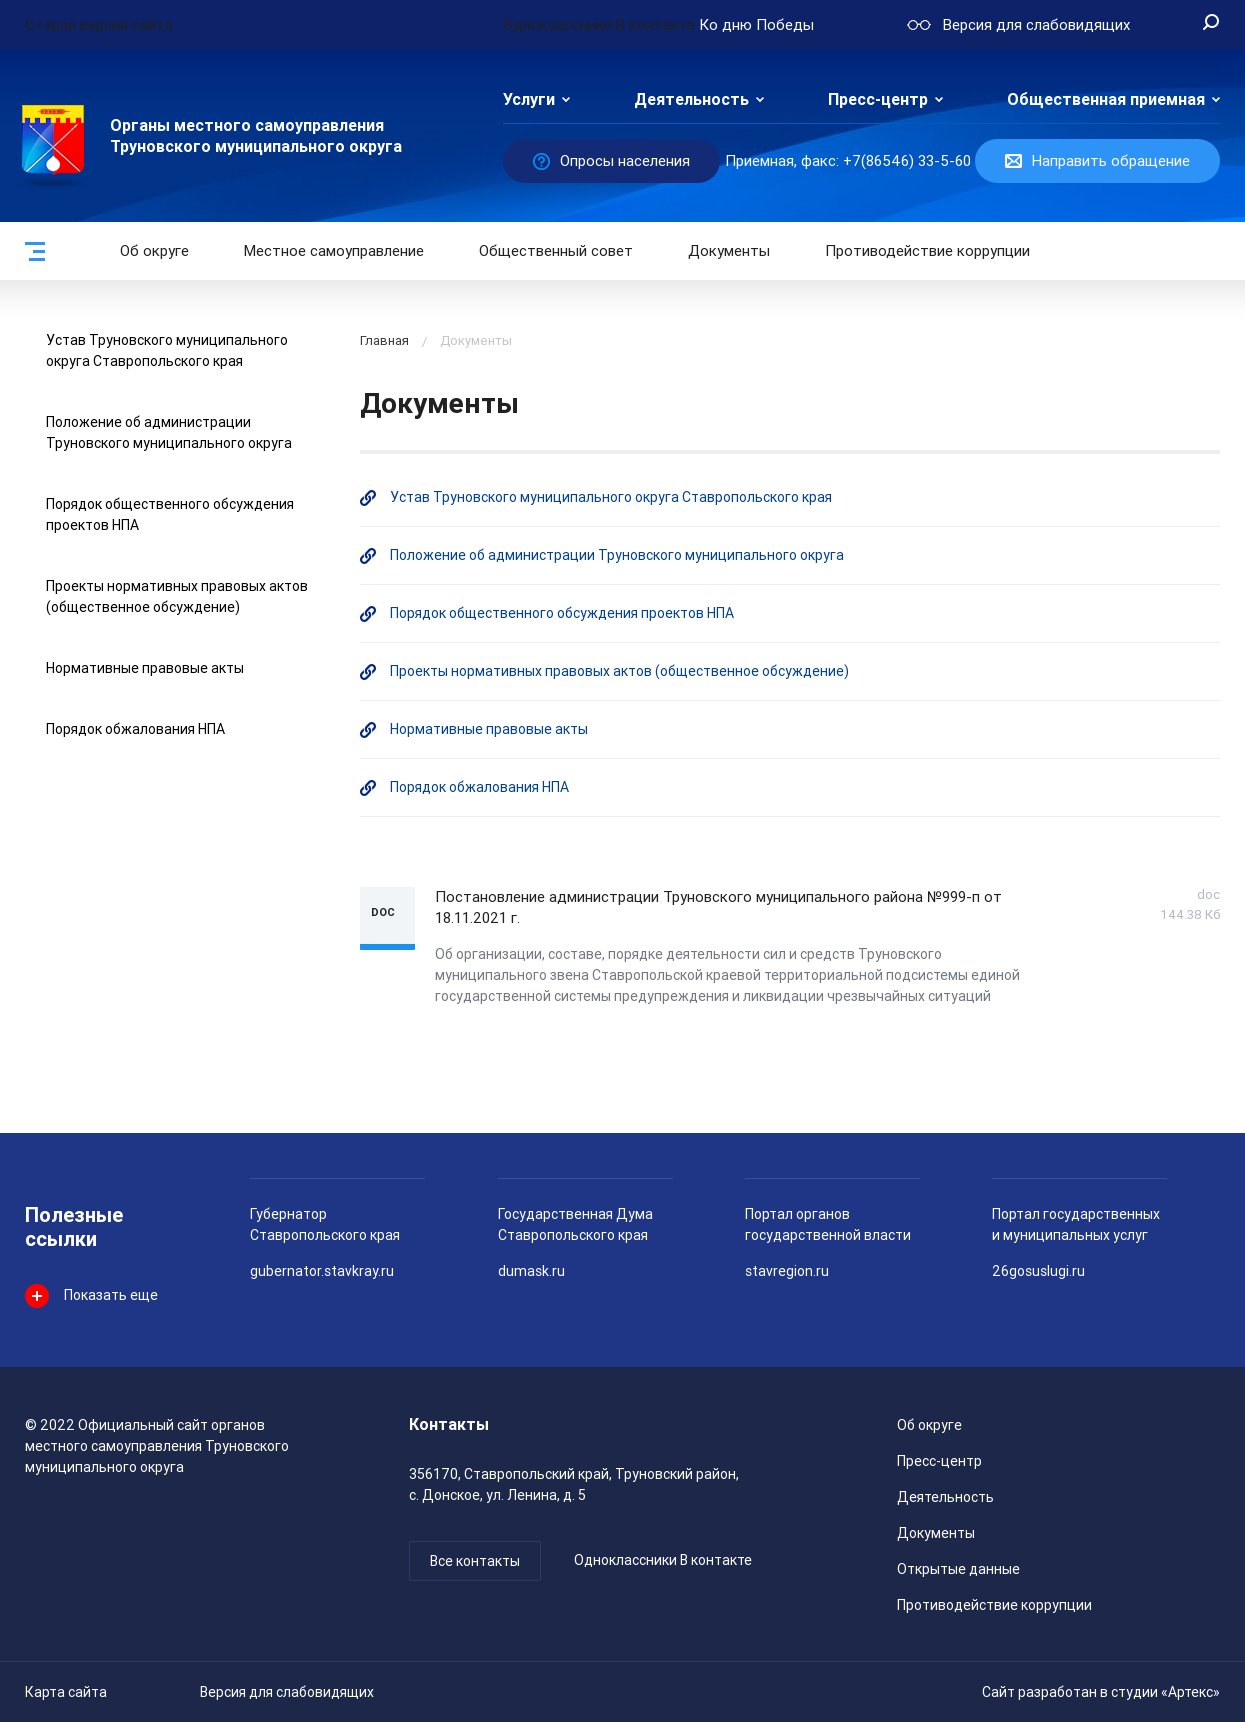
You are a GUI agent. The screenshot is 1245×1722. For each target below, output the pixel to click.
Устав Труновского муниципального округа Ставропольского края (611, 497)
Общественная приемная (1106, 99)
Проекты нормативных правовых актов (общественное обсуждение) (619, 671)
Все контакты (475, 1561)
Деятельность (691, 99)
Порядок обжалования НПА (135, 729)
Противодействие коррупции (927, 251)
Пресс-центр (878, 99)
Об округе (154, 251)
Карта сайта (66, 1692)
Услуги (529, 99)
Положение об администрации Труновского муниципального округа (617, 555)
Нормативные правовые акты (145, 668)
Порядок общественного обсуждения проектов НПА (562, 613)
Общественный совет (556, 251)
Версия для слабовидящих (287, 1692)
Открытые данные (958, 1569)
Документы (729, 251)
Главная (384, 340)
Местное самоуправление (334, 251)
